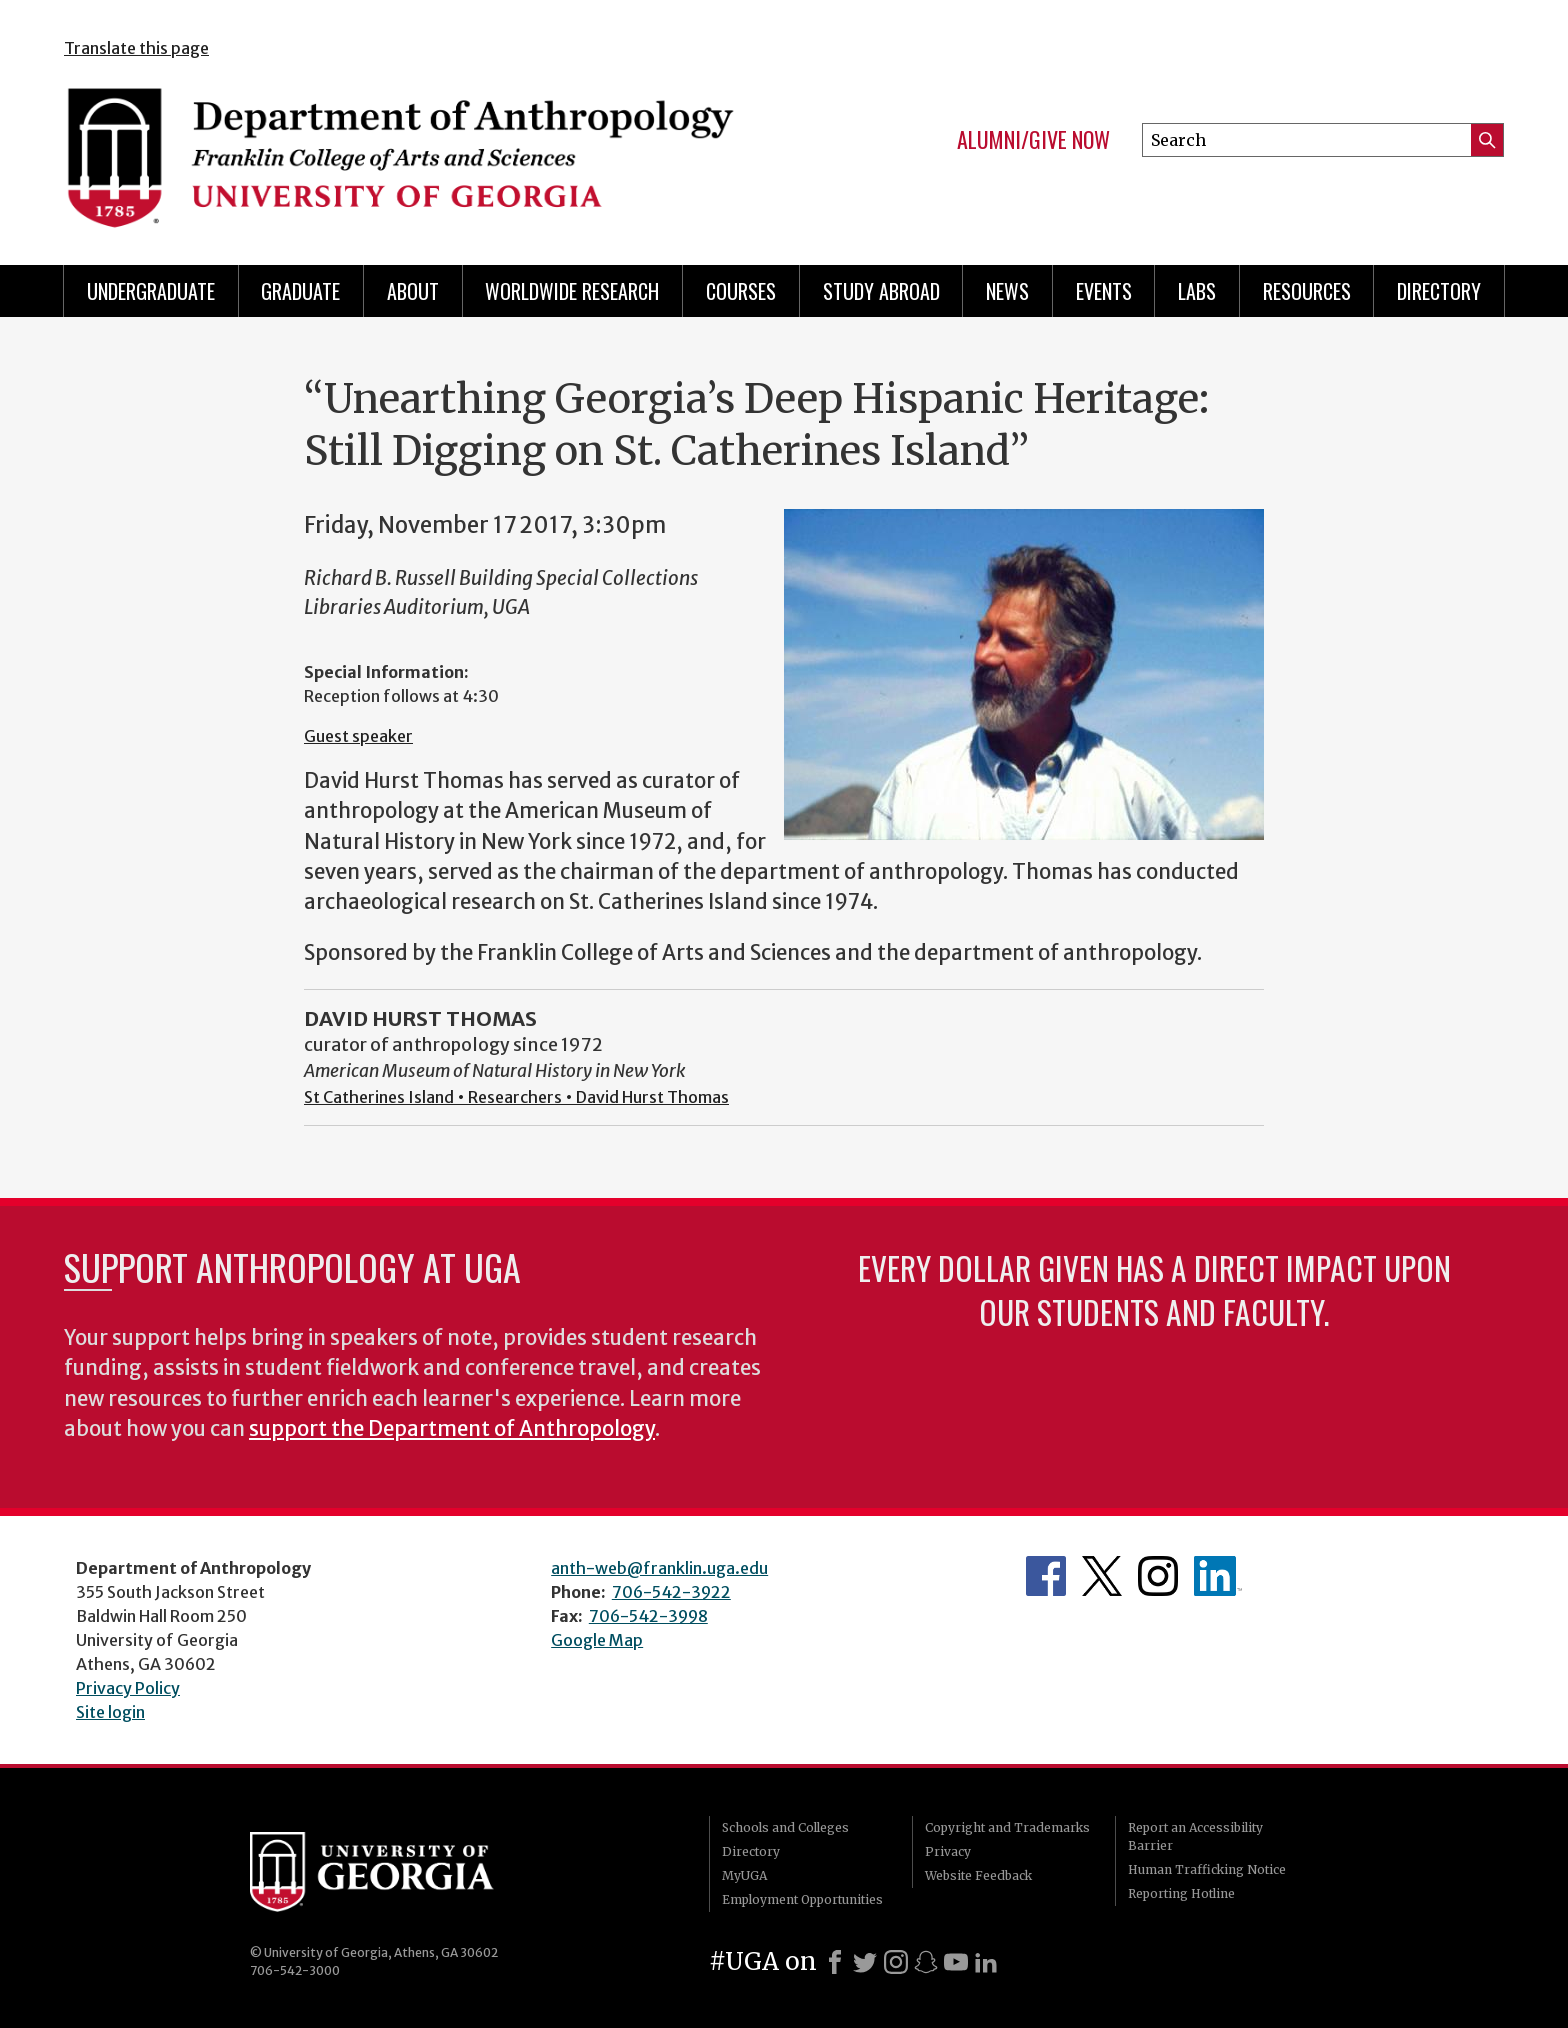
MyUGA (744, 1875)
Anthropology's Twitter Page (1102, 1576)
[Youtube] (956, 1962)
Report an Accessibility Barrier (1195, 1836)
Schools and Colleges (785, 1827)
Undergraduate (151, 291)
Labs (1197, 291)
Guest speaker (358, 736)
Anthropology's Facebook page (1046, 1576)
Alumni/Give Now (1033, 140)
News (1007, 291)
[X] (865, 1962)
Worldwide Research (572, 291)
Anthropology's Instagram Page (1158, 1576)
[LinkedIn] (986, 1962)
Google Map (597, 1640)
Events (1104, 291)
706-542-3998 (648, 1616)
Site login (110, 1712)
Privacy (948, 1851)
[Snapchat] (926, 1962)
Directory (1439, 291)
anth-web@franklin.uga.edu (659, 1568)
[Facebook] (835, 1962)
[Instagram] (896, 1962)
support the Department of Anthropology (452, 1429)
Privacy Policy (128, 1688)
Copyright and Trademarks (1007, 1827)
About (413, 291)
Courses (741, 291)
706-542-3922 (671, 1592)
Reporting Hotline (1181, 1893)
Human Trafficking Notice (1207, 1869)
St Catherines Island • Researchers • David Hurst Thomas (516, 1097)
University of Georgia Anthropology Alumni (1218, 1576)
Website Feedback (978, 1875)
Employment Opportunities (802, 1899)
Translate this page (136, 48)
